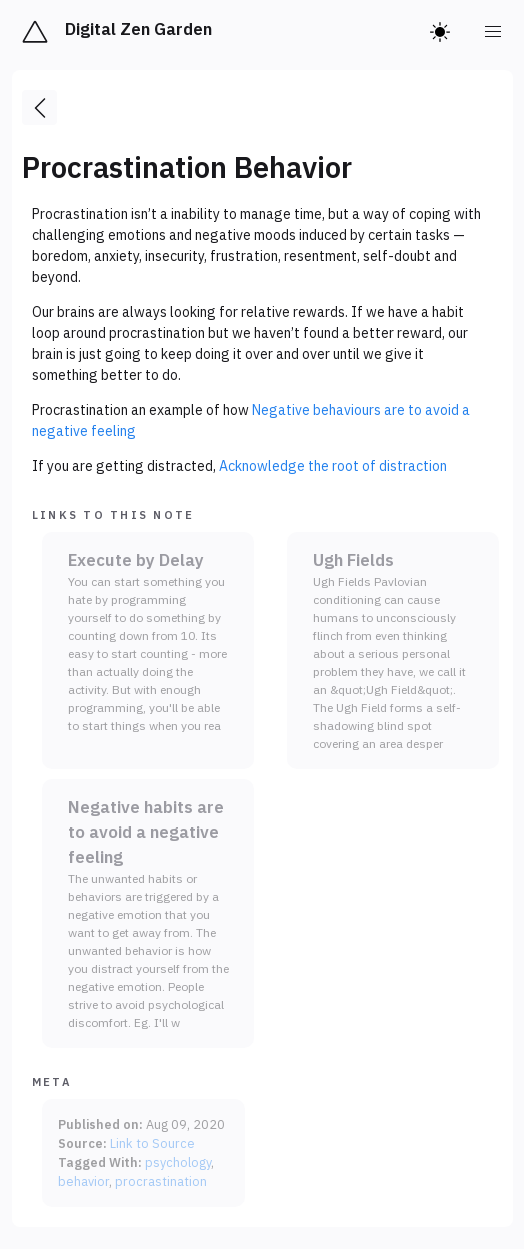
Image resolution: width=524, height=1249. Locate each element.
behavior (83, 1181)
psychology (178, 1162)
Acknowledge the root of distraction (333, 466)
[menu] (494, 32)
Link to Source (152, 1143)
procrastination (161, 1181)
